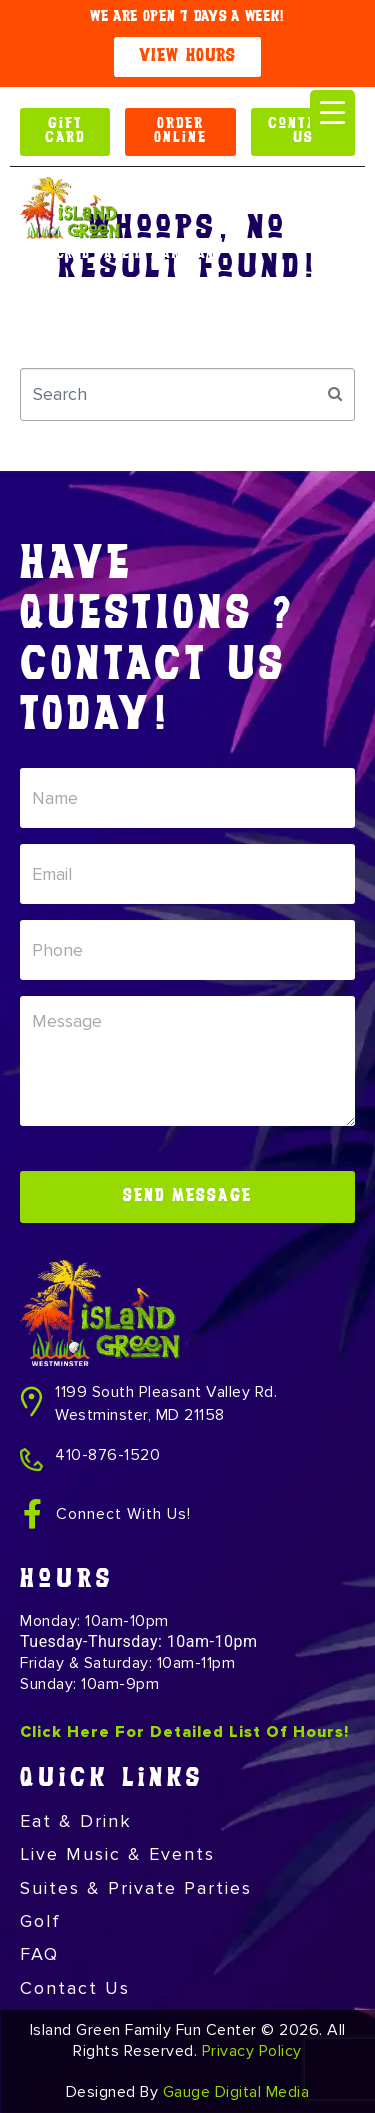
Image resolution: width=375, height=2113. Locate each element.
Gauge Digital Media (236, 2092)
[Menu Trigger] (332, 112)
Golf (40, 1921)
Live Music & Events (117, 1854)
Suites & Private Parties (136, 1888)
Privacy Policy (252, 2051)
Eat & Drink (76, 1821)
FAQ (39, 1954)
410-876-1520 (107, 1455)
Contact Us (75, 1988)
